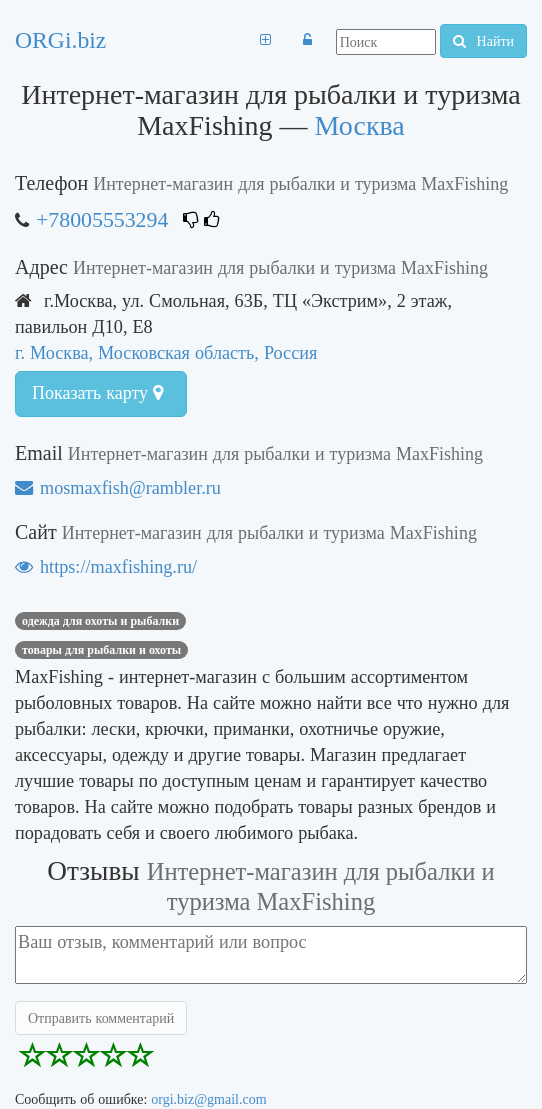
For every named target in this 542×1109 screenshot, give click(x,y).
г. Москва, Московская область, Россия (166, 352)
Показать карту (97, 393)
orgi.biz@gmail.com (208, 1099)
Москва (360, 125)
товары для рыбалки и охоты (101, 650)
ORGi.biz (60, 40)
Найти (483, 41)
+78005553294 (102, 219)
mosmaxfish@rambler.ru (118, 487)
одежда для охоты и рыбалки (100, 621)
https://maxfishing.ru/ (106, 566)
